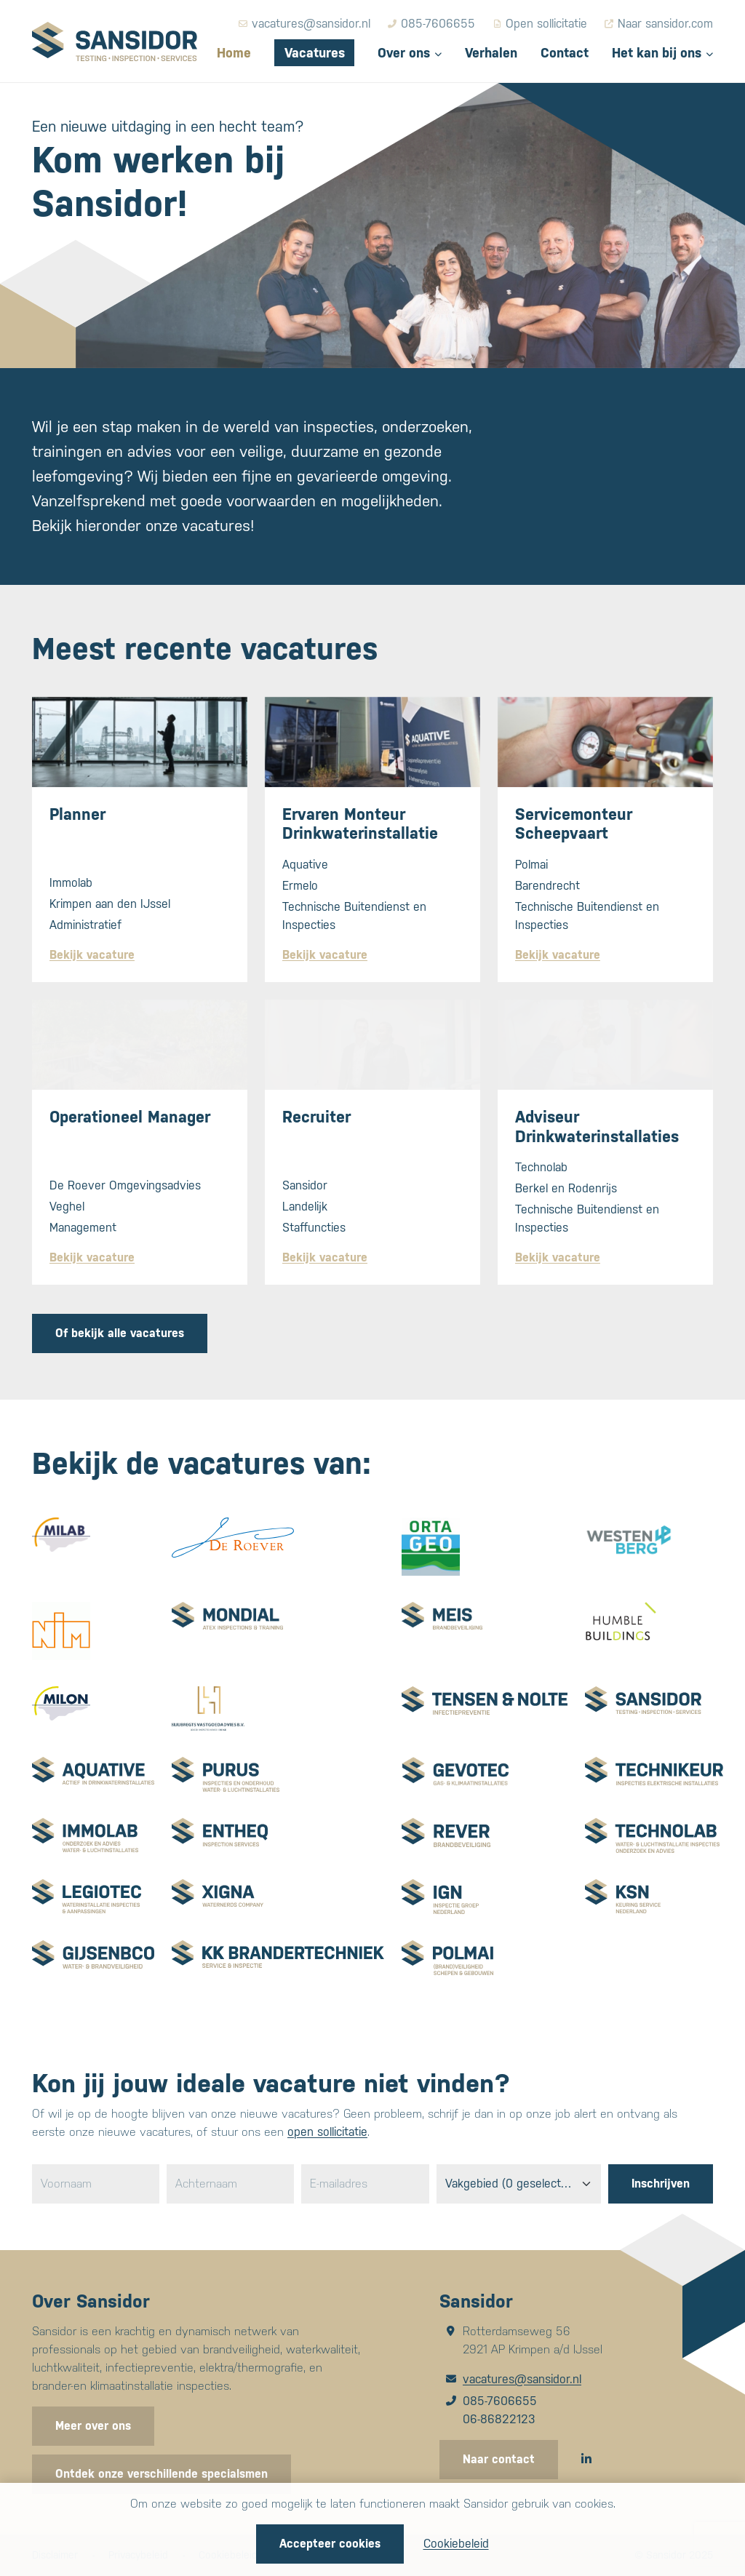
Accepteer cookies (330, 2544)
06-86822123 (499, 2419)
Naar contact (499, 2459)
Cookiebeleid (456, 2544)
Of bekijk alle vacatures (119, 1333)
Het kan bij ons (656, 52)
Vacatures (314, 52)
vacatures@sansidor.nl (522, 2379)
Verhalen (491, 52)
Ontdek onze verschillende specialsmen (161, 2474)
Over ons (404, 52)
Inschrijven (661, 2183)
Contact (565, 52)
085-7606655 (500, 2401)
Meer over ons (93, 2426)
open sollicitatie (327, 2132)
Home (234, 52)
